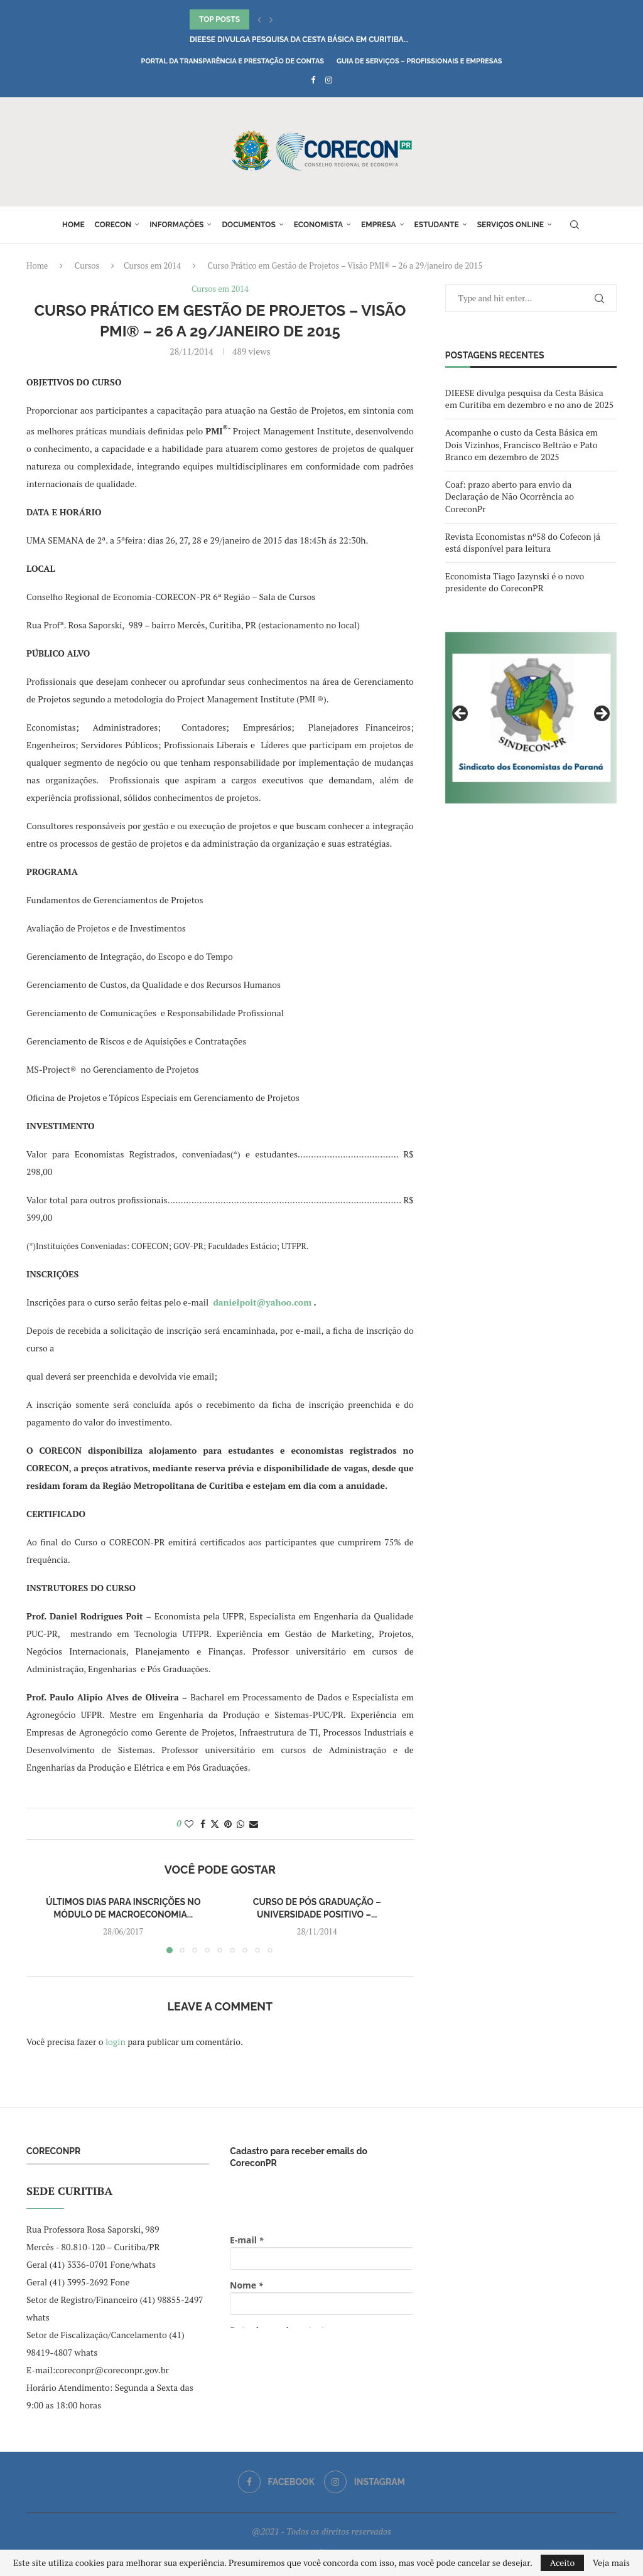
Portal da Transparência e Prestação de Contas (232, 61)
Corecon (113, 224)
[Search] (574, 225)
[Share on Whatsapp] (240, 1824)
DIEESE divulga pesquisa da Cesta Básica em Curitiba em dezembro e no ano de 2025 (529, 399)
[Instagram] (328, 79)
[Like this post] (189, 1824)
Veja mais (611, 2562)
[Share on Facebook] (202, 1824)
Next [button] (601, 714)
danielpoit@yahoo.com (262, 1302)
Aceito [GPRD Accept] (562, 2562)
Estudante (436, 224)
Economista (318, 224)
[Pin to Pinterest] (228, 1824)
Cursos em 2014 (152, 265)
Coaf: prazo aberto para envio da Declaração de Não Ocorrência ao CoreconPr (509, 496)
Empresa (378, 224)
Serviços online (510, 224)
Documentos (248, 224)
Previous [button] (460, 714)
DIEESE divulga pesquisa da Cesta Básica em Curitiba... (299, 39)
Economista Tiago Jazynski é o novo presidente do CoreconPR (515, 582)
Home (73, 224)
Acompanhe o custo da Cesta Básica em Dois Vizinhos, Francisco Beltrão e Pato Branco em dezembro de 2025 (521, 444)
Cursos (87, 265)
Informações (176, 224)
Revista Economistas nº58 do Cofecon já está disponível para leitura (522, 542)
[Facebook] (313, 79)
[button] (259, 19)
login (115, 2041)
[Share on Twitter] (214, 1824)
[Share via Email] (253, 1824)
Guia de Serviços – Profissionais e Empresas (419, 61)
